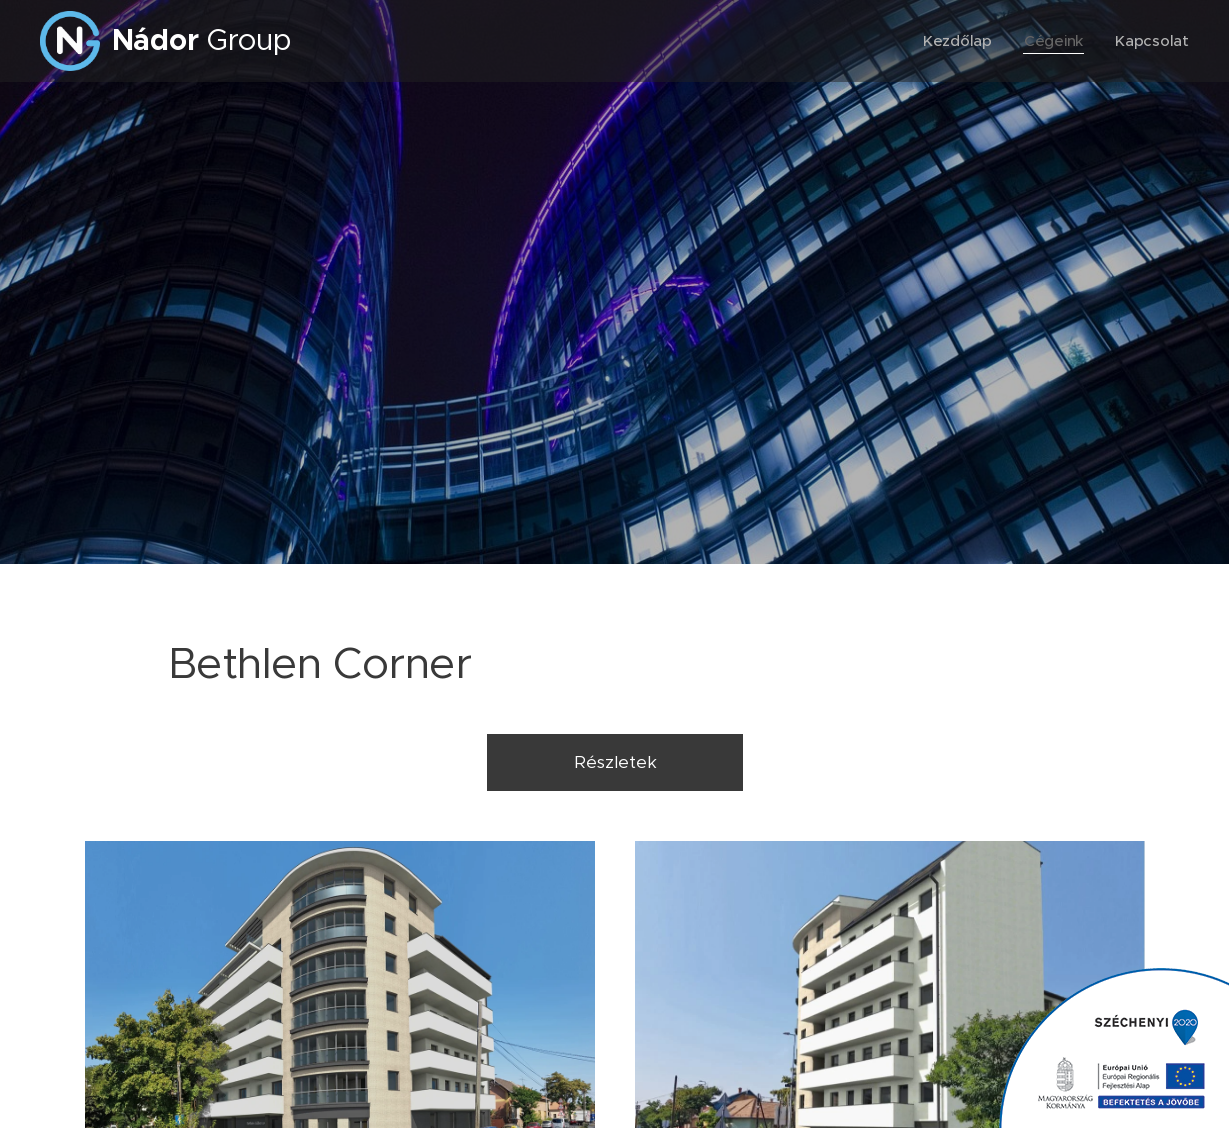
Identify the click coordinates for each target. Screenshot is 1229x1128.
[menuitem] (958, 41)
